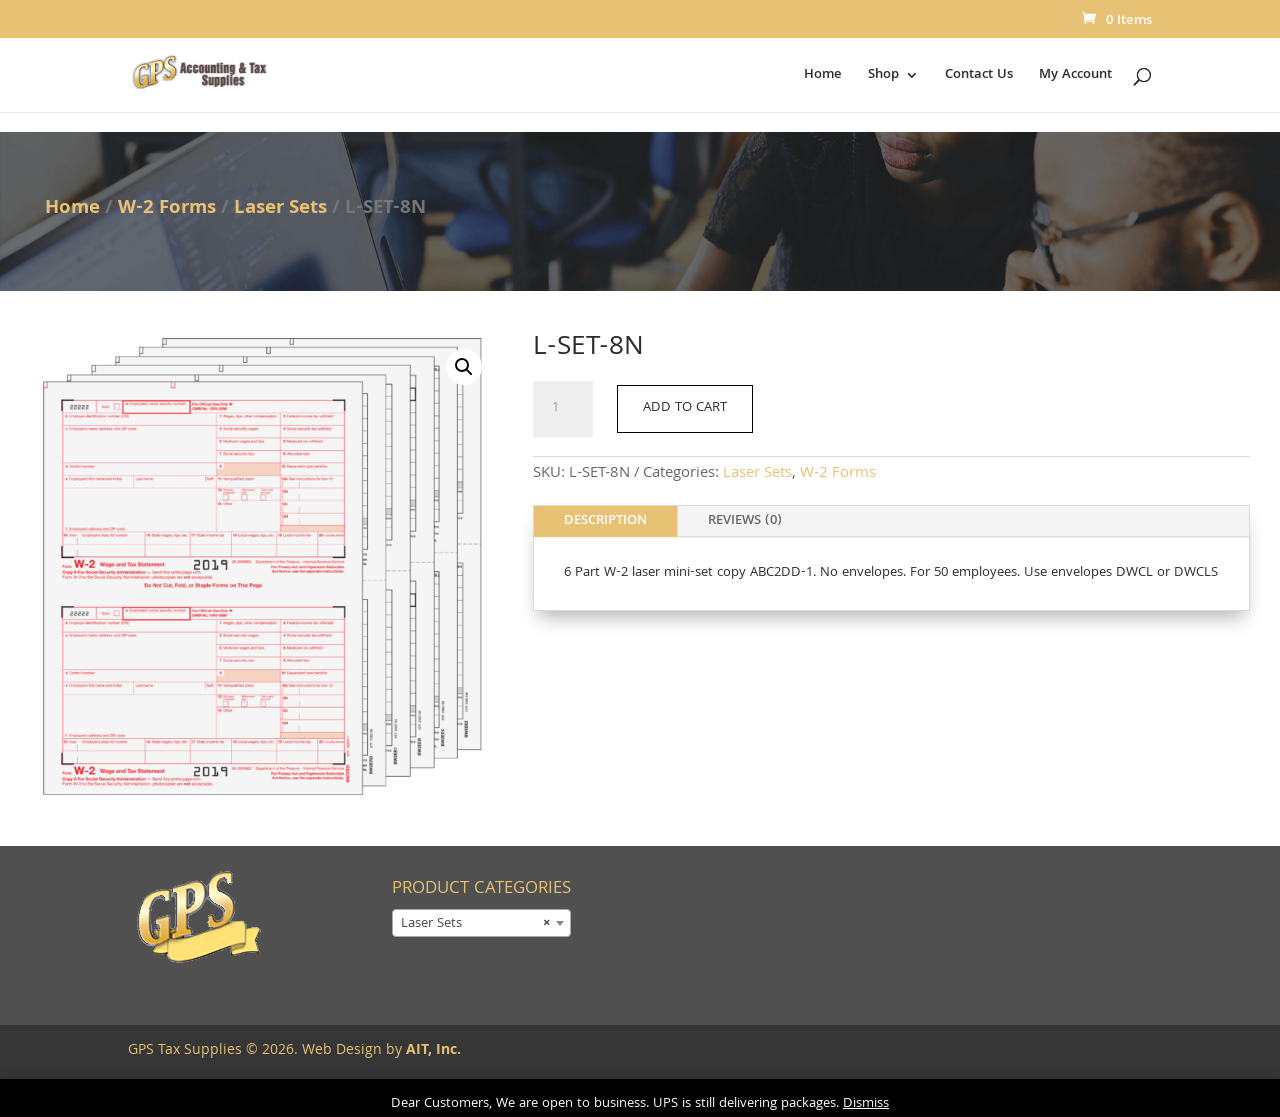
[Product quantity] (563, 409)
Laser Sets (280, 209)
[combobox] (481, 923)
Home (823, 77)
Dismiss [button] (866, 1104)
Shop (883, 77)
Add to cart (685, 408)
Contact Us (979, 77)
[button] (464, 367)
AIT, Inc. (431, 1051)
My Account (1075, 77)
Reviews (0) (745, 521)
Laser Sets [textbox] (475, 924)
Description (605, 521)
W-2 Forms (167, 209)
